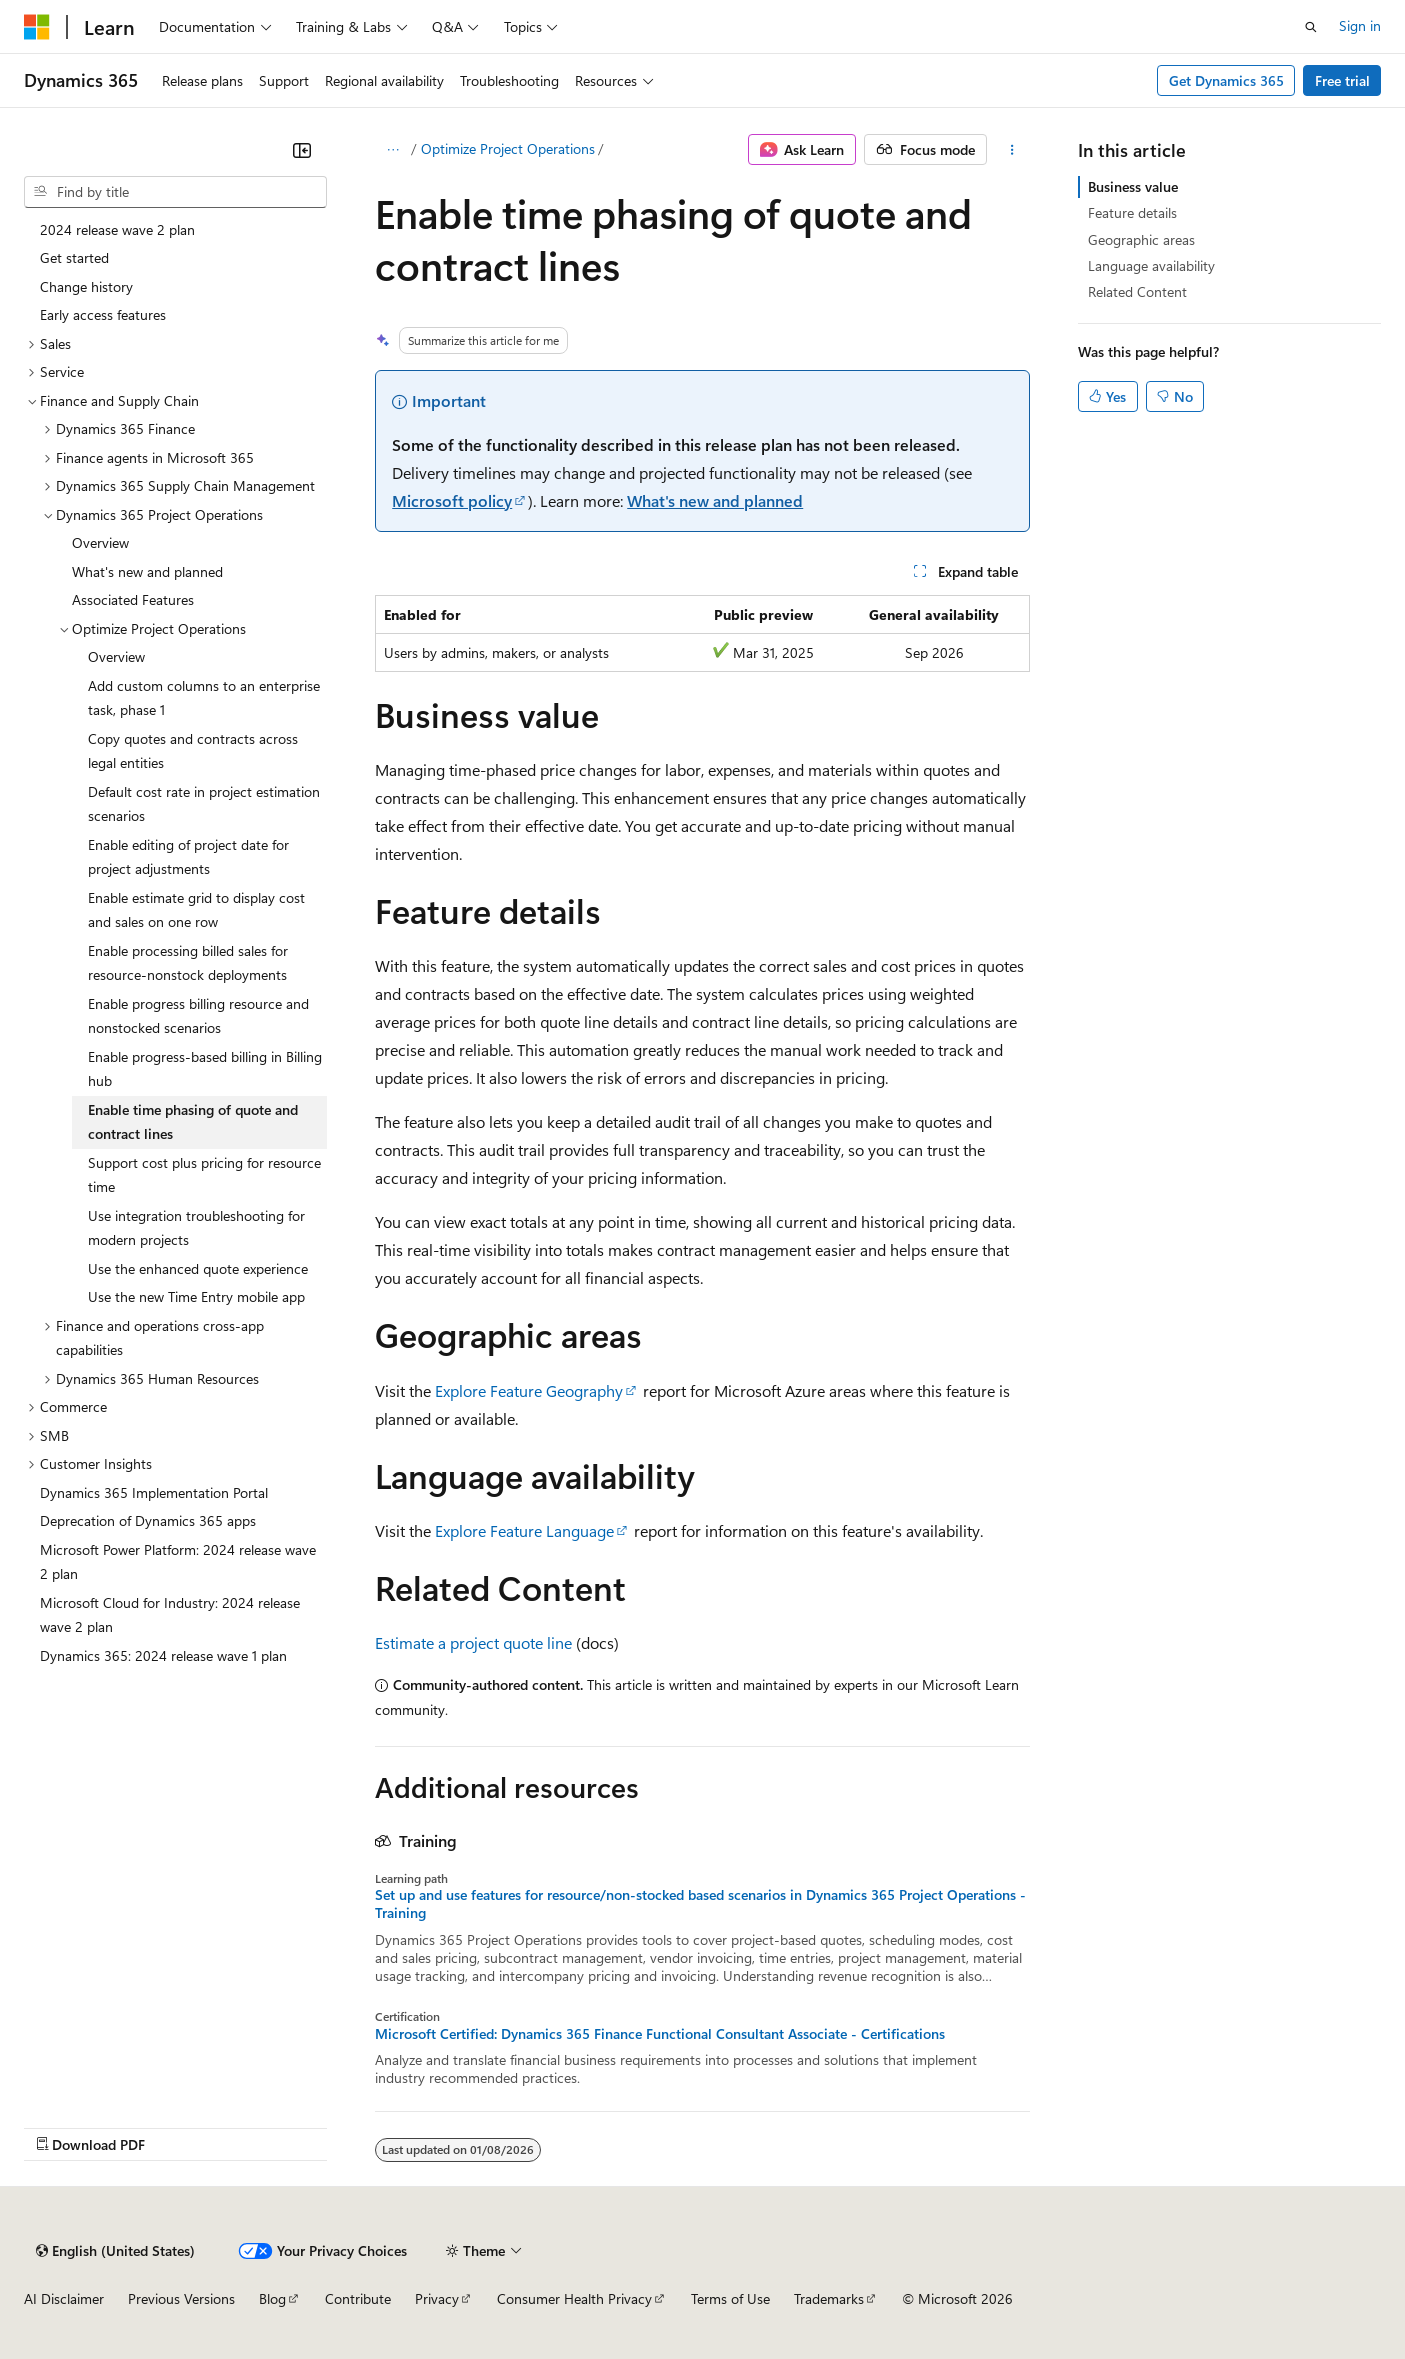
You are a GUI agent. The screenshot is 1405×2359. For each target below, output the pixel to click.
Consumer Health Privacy (574, 2298)
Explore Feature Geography (529, 1390)
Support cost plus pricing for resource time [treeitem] (204, 1175)
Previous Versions (181, 2298)
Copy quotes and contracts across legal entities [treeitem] (193, 751)
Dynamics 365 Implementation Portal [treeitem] (154, 1492)
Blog (272, 2298)
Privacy (437, 2298)
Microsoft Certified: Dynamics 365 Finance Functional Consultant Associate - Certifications (660, 2034)
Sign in (1360, 25)
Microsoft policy (452, 500)
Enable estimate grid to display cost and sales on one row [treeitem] (196, 910)
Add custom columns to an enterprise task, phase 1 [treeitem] (204, 698)
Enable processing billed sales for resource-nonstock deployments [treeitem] (188, 963)
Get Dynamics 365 (1226, 80)
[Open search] (1311, 27)
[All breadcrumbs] (392, 150)
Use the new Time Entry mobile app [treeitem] (196, 1296)
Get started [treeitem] (74, 257)
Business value (1133, 186)
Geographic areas (1141, 239)
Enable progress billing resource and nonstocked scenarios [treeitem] (198, 1016)
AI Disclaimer (64, 2298)
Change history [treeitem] (86, 286)
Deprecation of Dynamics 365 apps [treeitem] (148, 1520)
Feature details (1132, 212)
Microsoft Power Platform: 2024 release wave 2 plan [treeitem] (178, 1562)
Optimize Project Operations (508, 148)
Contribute (358, 2298)
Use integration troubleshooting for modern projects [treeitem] (196, 1228)
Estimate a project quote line (473, 1642)
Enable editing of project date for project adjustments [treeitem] (188, 857)
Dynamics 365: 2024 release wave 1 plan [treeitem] (163, 1655)
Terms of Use (730, 2298)
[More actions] (1012, 150)
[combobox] (175, 192)
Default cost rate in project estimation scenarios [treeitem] (204, 804)
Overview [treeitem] (100, 542)
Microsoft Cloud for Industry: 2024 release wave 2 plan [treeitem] (170, 1615)
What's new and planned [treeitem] (147, 571)
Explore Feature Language (524, 1530)
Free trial (1342, 80)
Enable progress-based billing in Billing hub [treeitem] (205, 1069)
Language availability (1151, 265)
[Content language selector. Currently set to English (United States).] (115, 2251)
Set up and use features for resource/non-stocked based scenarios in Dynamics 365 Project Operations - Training (700, 1904)
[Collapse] (302, 150)
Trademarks (829, 2298)
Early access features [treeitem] (103, 314)
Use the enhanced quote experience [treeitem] (198, 1268)
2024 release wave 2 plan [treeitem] (117, 229)
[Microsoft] (37, 27)
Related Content (1137, 291)
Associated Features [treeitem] (133, 599)
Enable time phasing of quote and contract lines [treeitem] (193, 1122)
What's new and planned (715, 500)
